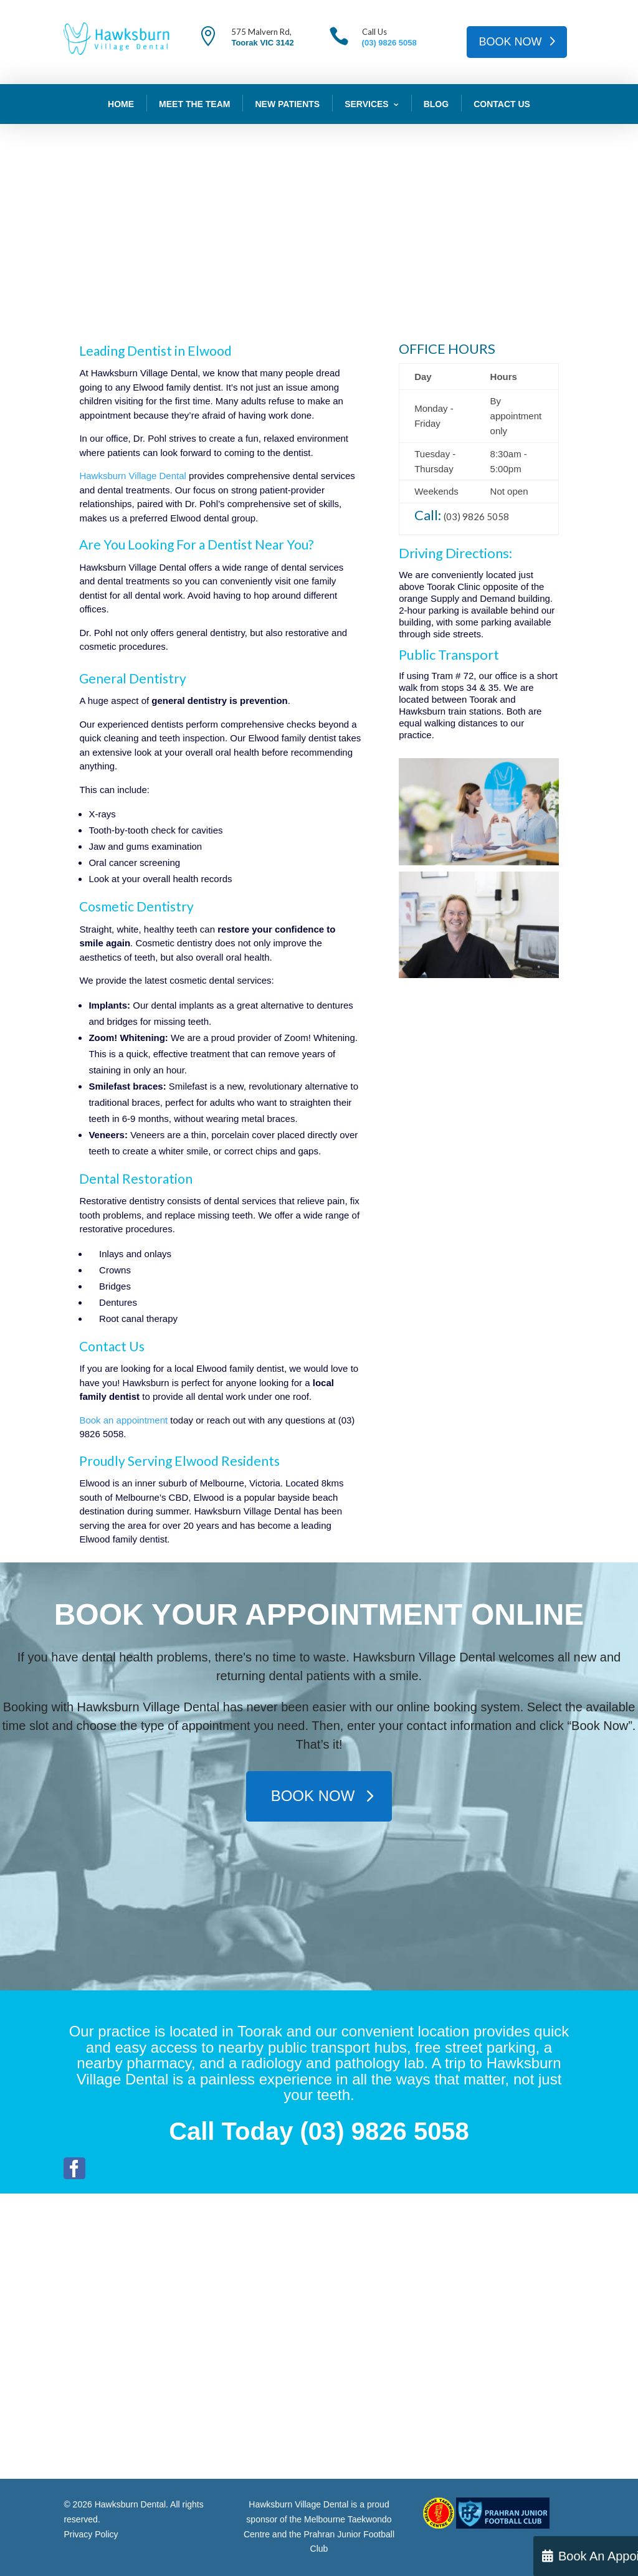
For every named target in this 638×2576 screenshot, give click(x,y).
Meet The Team (194, 104)
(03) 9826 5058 (389, 42)
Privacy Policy (91, 2534)
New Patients (287, 104)
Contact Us (502, 104)
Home (121, 104)
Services (367, 104)
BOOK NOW (510, 42)
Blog (436, 104)
